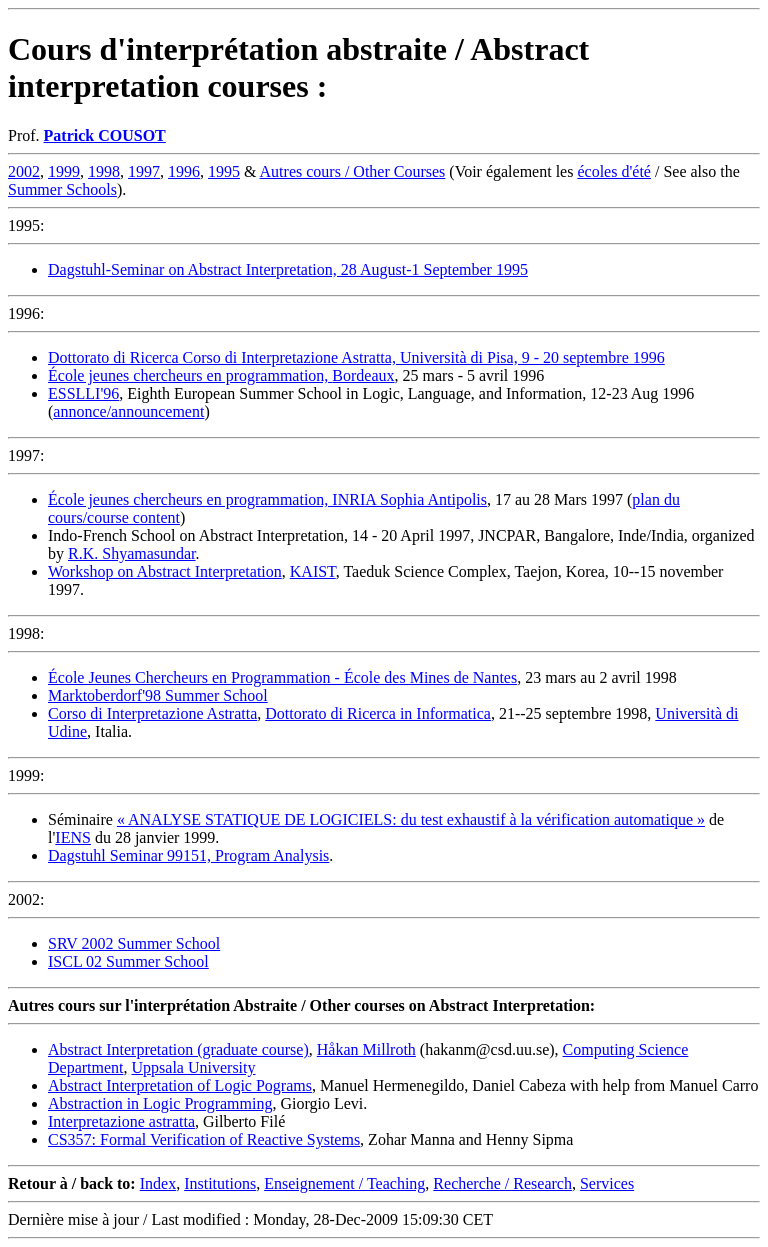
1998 (104, 171)
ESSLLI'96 (83, 393)
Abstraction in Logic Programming (160, 1103)
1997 (144, 171)
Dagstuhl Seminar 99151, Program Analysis (188, 855)
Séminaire (82, 819)
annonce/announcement (128, 411)
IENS (73, 837)
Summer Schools (62, 189)
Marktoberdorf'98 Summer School (158, 695)
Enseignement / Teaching (344, 1183)
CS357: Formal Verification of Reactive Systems (204, 1139)
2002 (24, 171)
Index (158, 1183)
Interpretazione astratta (121, 1121)
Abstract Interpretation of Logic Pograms (180, 1085)
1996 (184, 171)
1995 (224, 171)
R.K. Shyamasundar (132, 553)
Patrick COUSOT (105, 135)
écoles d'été (614, 171)
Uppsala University (194, 1067)
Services (607, 1183)
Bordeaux (363, 375)
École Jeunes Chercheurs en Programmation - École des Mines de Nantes (282, 677)
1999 (64, 171)
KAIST (313, 571)
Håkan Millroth (366, 1049)
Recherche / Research (502, 1183)
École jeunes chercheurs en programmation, (190, 375)
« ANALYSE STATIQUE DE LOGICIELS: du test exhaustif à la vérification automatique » (411, 819)
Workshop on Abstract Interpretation (165, 571)
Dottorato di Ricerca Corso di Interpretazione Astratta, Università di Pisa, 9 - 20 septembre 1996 (356, 357)
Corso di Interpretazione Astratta (152, 713)
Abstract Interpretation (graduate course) (178, 1049)
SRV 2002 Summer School (134, 943)
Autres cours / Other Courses (353, 171)
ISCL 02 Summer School (128, 961)
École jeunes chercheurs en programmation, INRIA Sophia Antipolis (267, 499)
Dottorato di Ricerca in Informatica (378, 713)
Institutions (220, 1183)
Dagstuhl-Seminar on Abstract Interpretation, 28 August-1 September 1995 (288, 269)
